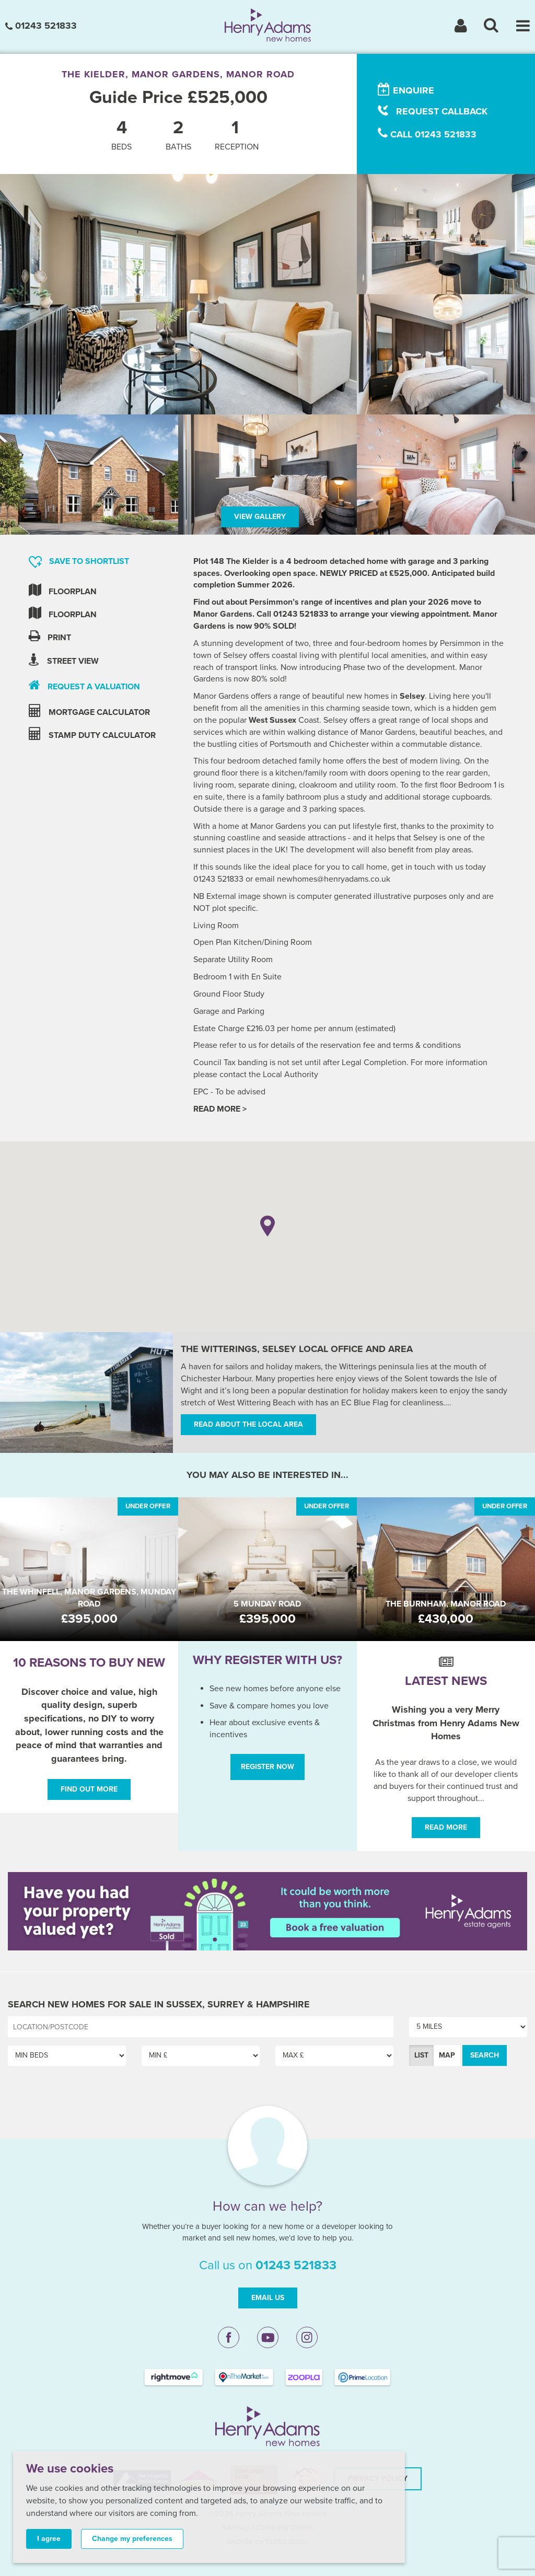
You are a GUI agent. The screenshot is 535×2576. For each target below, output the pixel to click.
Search (484, 2055)
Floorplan (63, 590)
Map (447, 2055)
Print (50, 636)
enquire (406, 89)
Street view (64, 659)
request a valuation (84, 685)
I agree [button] (49, 2538)
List (421, 2055)
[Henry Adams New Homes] (268, 24)
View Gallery (260, 516)
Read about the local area (248, 1424)
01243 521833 (41, 25)
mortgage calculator (89, 711)
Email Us (267, 2297)
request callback (432, 111)
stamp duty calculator (92, 734)
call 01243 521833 (427, 133)
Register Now (267, 1766)
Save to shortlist (79, 562)
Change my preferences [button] (132, 2538)
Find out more (89, 1789)
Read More (446, 1827)
